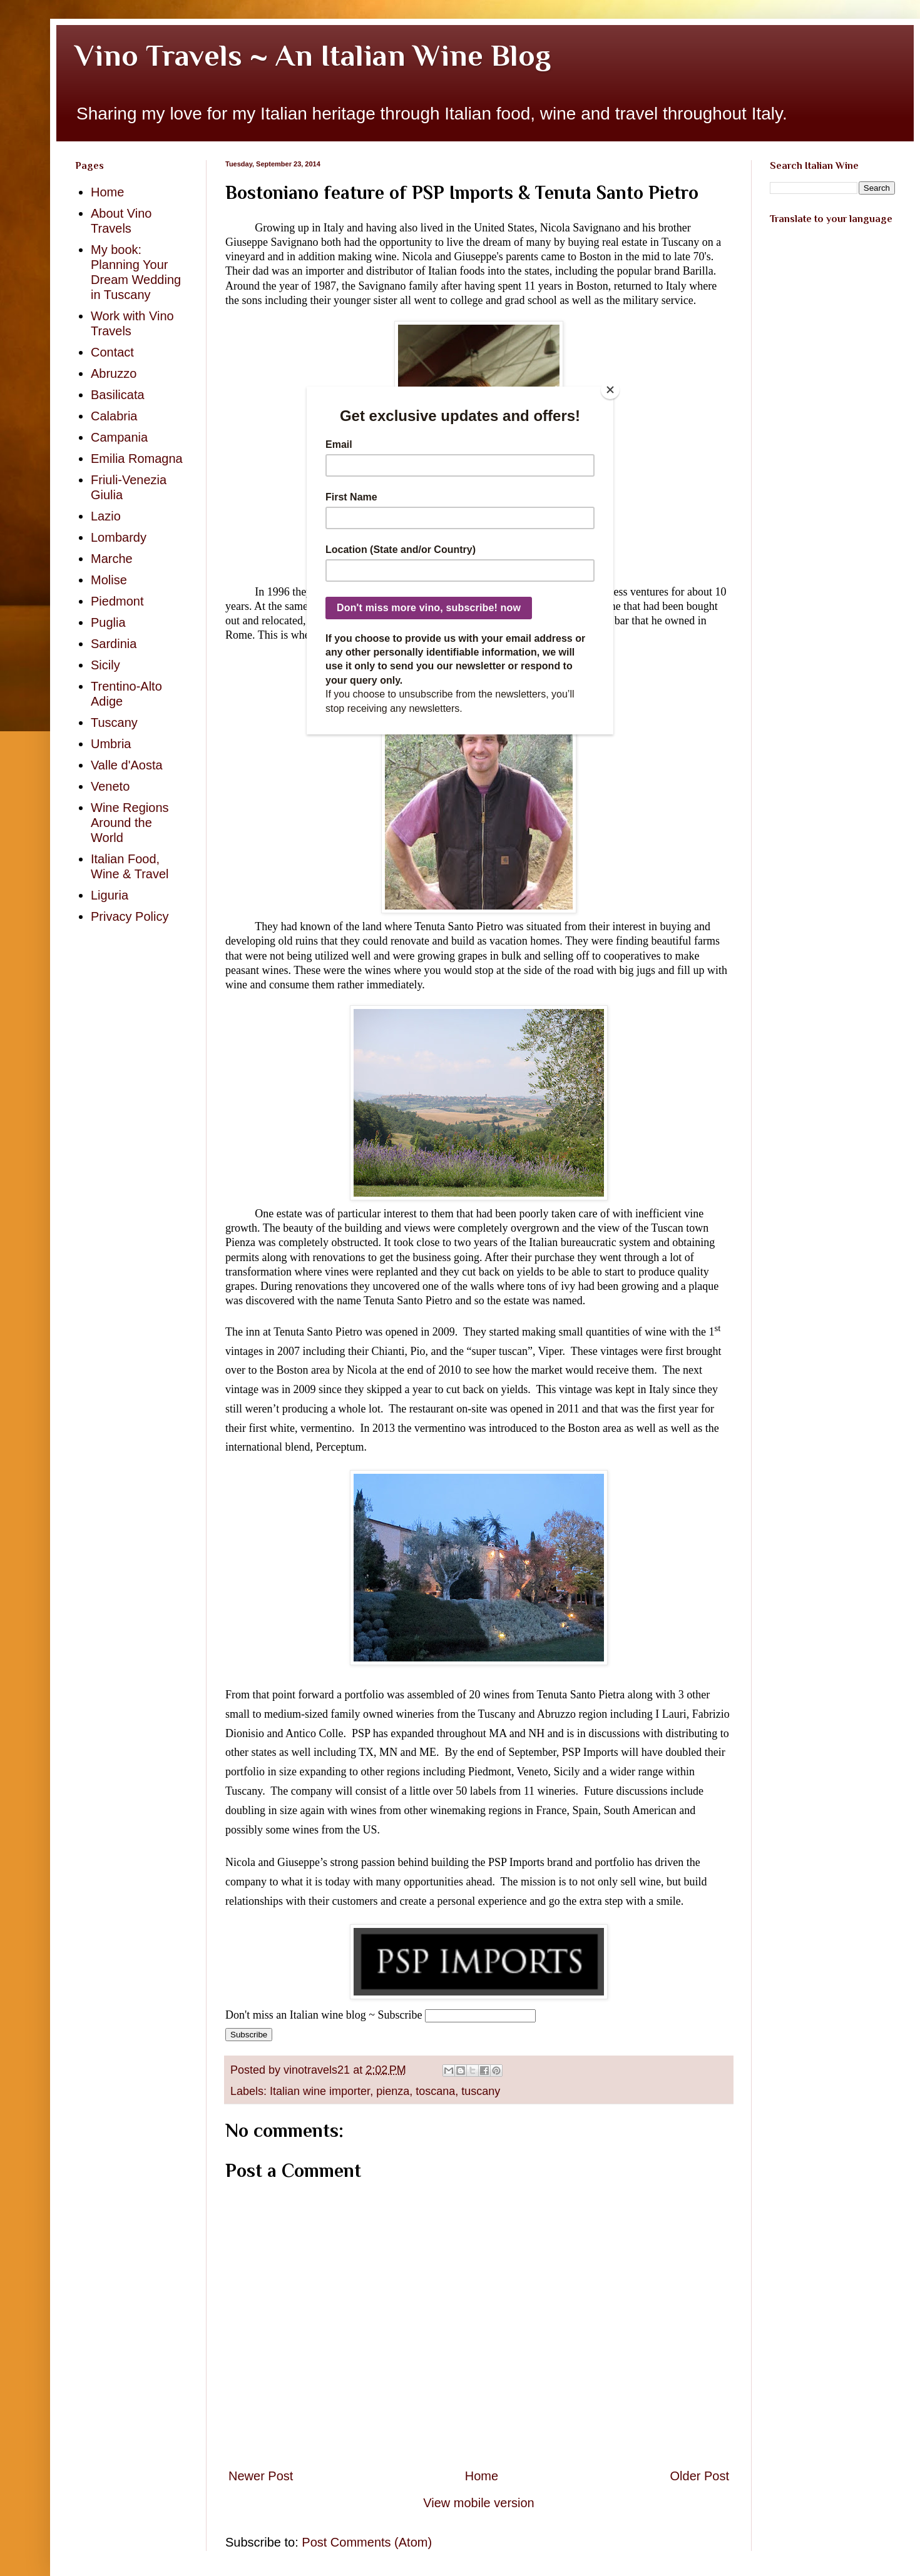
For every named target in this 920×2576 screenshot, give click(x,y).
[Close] (610, 389)
